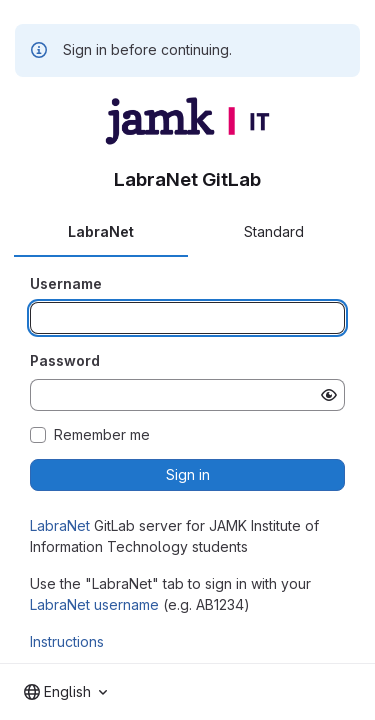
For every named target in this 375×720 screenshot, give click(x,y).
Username (66, 283)
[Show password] (329, 395)
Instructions (67, 641)
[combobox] (65, 692)
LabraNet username (94, 604)
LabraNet (60, 525)
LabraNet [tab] (101, 231)
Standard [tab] (274, 231)
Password (65, 360)
